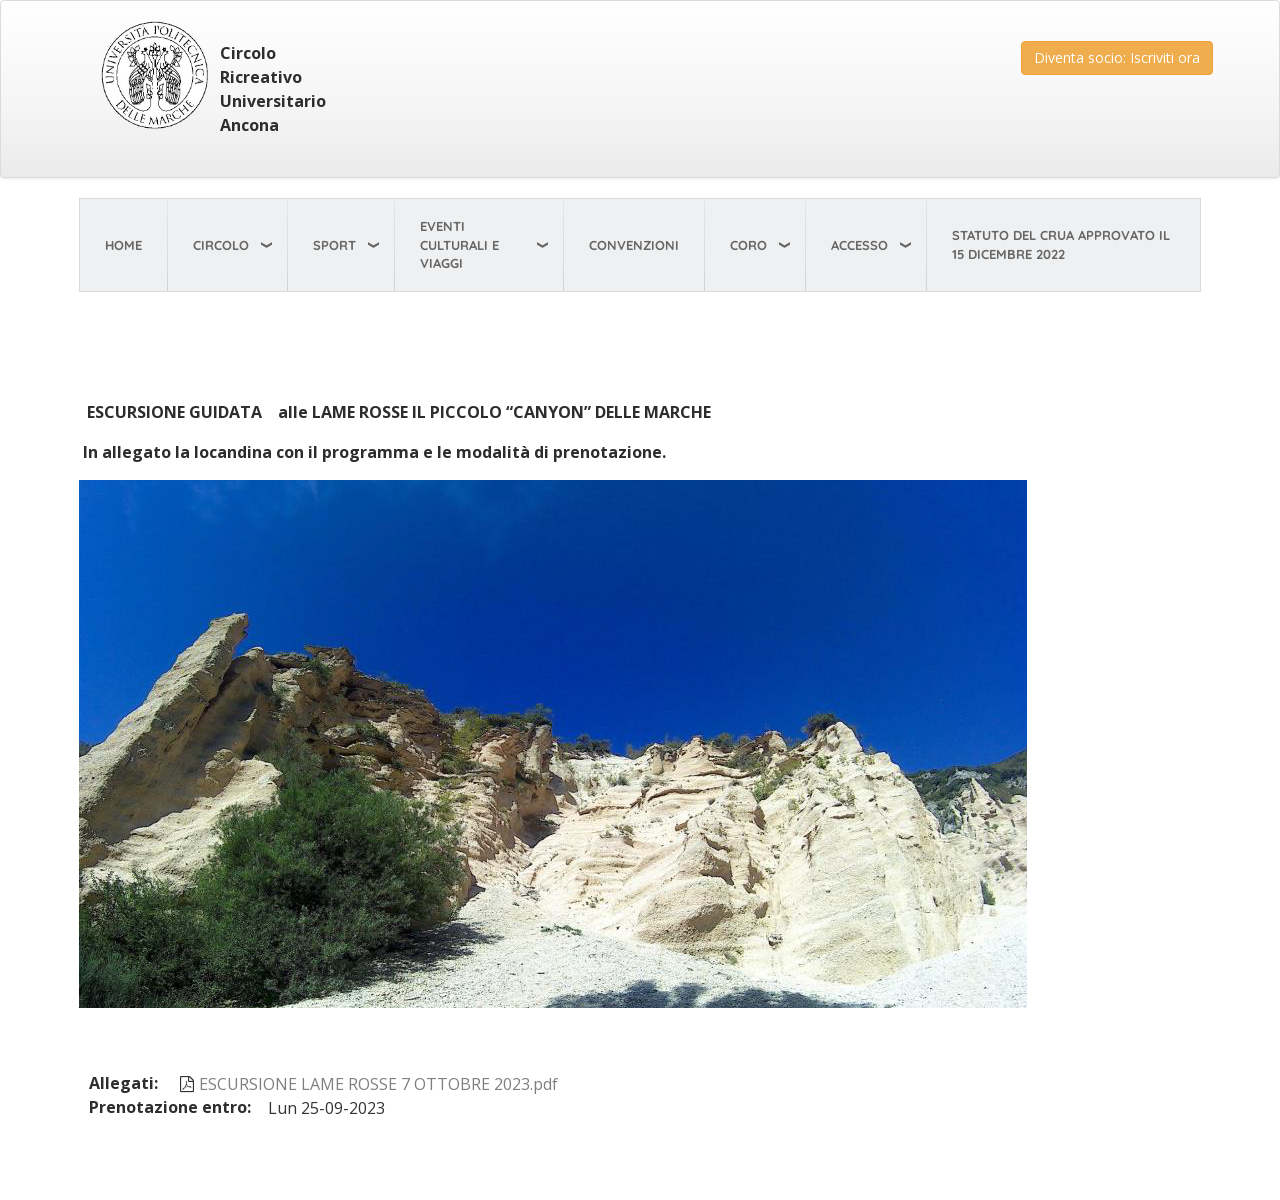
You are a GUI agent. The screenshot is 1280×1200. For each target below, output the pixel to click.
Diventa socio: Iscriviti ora (1117, 57)
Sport (334, 245)
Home (123, 245)
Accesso (859, 245)
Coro (748, 245)
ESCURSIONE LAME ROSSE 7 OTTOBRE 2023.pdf (378, 1084)
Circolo (221, 245)
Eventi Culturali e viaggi (459, 244)
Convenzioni (634, 245)
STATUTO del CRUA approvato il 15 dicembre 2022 (1061, 244)
